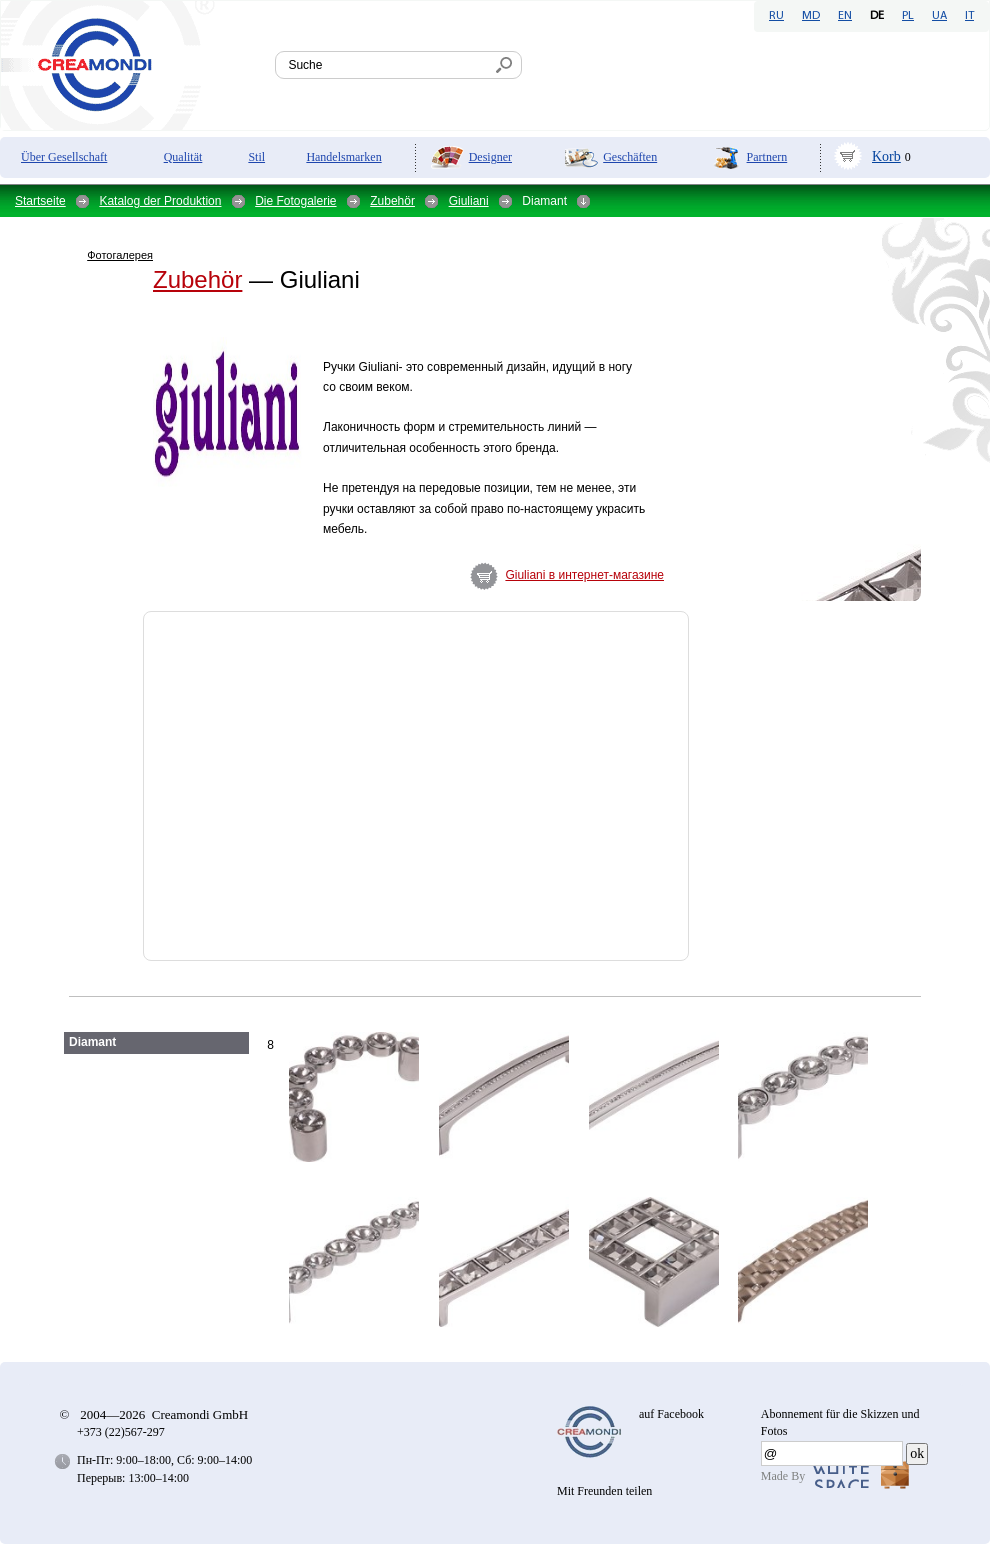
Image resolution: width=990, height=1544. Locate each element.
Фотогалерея (120, 255)
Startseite (40, 201)
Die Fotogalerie (295, 201)
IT (969, 16)
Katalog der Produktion (160, 201)
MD (811, 16)
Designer (490, 157)
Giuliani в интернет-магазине (584, 575)
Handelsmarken (343, 157)
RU (776, 16)
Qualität (183, 157)
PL (908, 16)
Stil (256, 157)
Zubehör (392, 201)
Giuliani (469, 201)
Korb (886, 156)
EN (845, 16)
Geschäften (630, 157)
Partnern (767, 157)
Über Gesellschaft (64, 157)
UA (939, 16)
